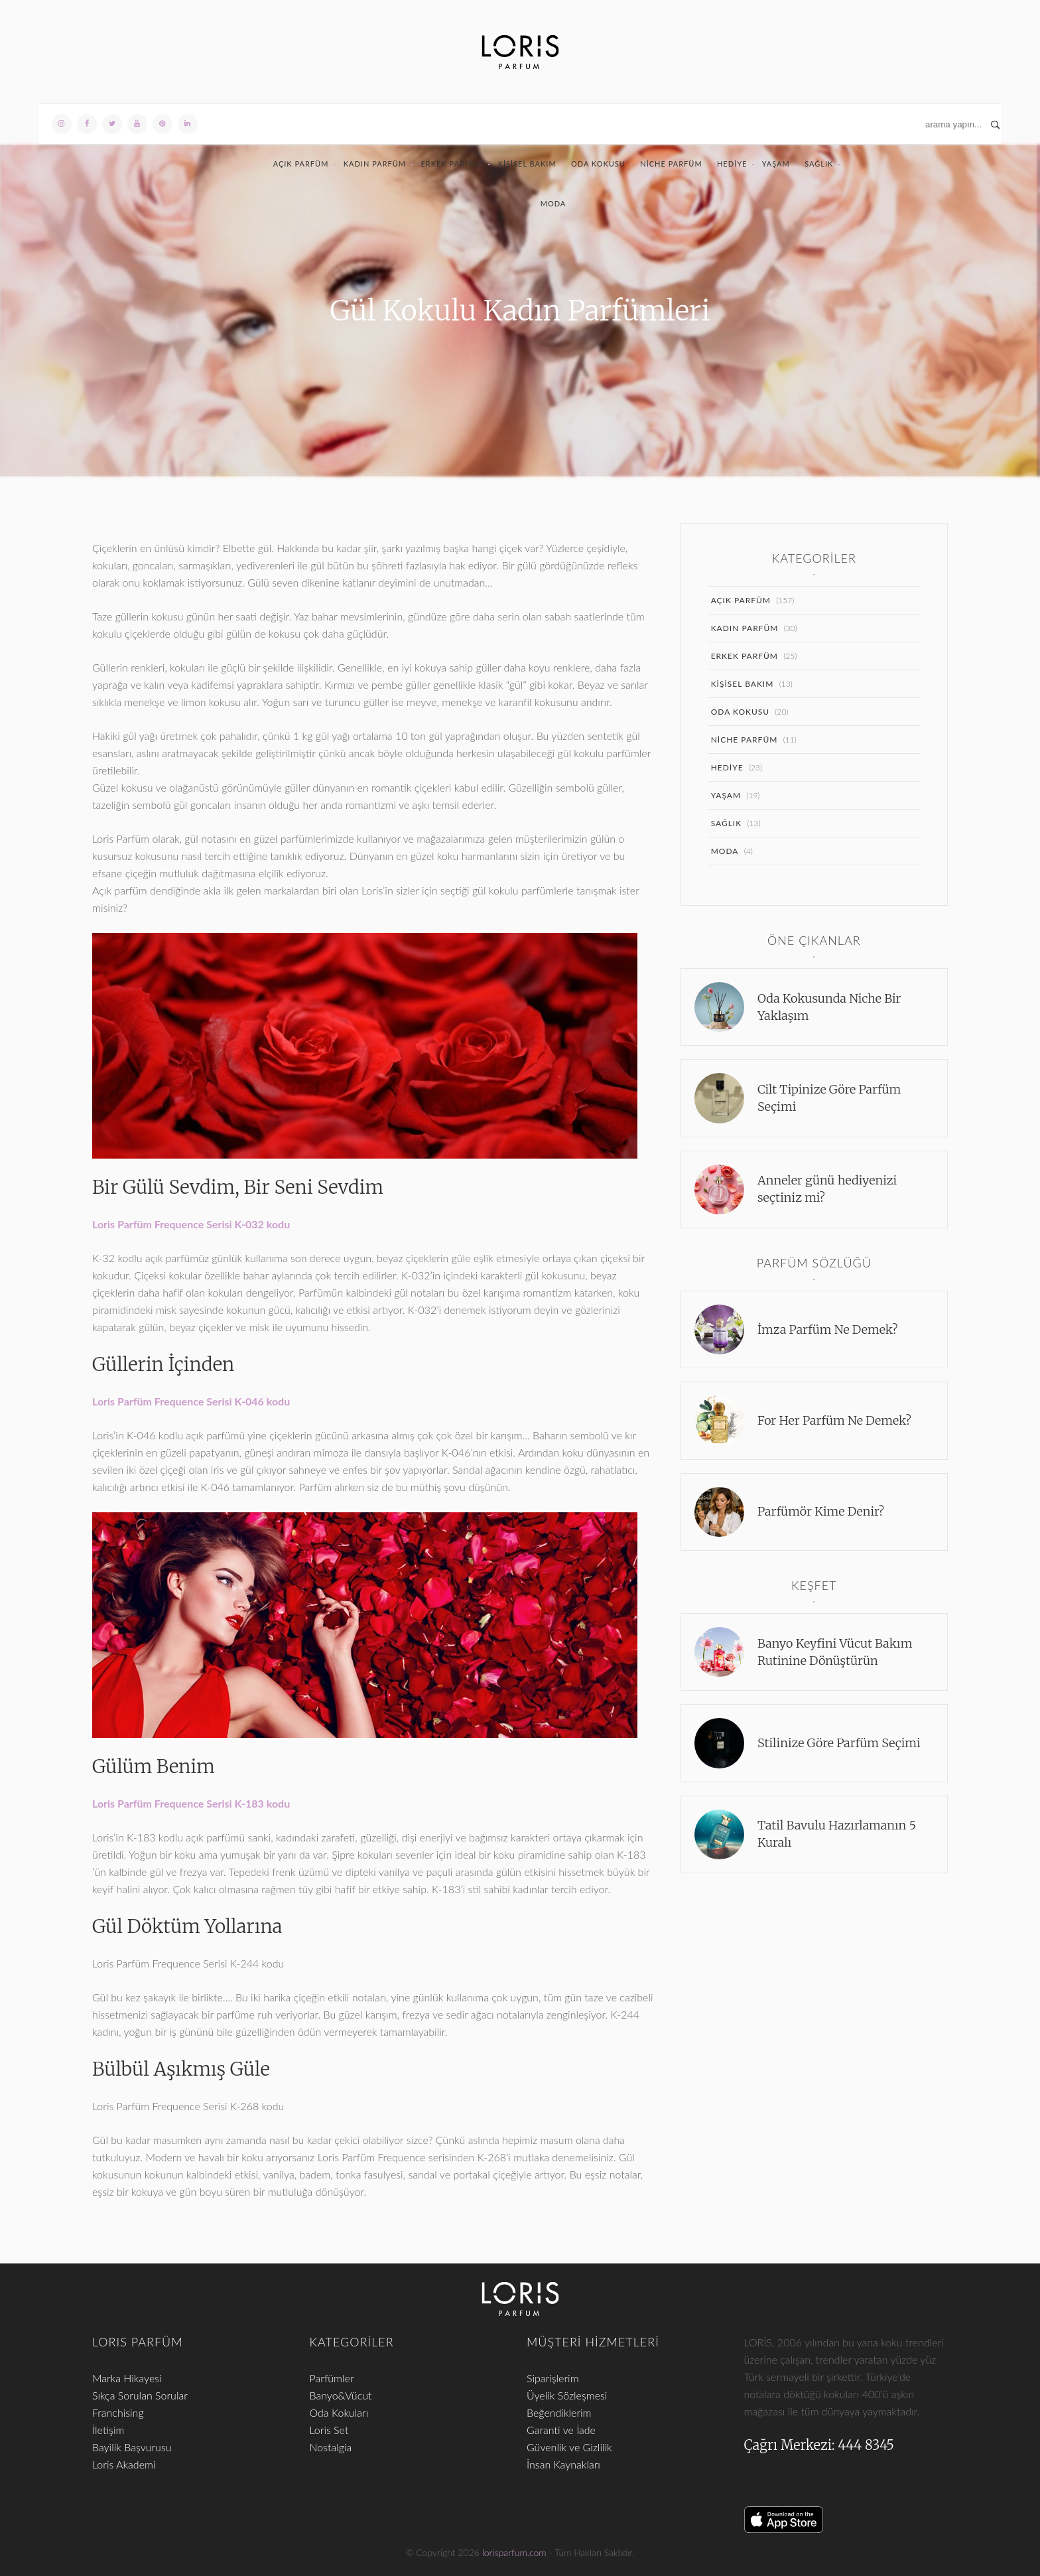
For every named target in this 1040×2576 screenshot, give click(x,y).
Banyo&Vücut (341, 2395)
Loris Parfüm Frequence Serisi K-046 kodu (191, 1401)
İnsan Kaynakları (563, 2464)
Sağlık (819, 163)
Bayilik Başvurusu (132, 2447)
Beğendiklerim (559, 2412)
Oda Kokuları (339, 2412)
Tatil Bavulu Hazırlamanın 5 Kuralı (836, 1834)
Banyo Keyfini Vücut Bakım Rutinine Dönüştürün (834, 1652)
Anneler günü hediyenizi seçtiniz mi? (827, 1189)
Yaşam (776, 163)
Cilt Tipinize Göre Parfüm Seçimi (829, 1098)
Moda (553, 203)
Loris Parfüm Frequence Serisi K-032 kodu (191, 1224)
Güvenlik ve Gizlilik (569, 2447)
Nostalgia (331, 2447)
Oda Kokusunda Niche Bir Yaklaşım (829, 1007)
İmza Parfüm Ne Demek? (827, 1329)
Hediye (732, 163)
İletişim (108, 2429)
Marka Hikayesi (127, 2378)
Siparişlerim (553, 2378)
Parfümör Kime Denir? (820, 1511)
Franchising (118, 2412)
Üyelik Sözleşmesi (567, 2395)
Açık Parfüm (301, 163)
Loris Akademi (123, 2464)
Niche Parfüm (671, 163)
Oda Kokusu (598, 163)
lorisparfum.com (514, 2552)
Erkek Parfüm (452, 163)
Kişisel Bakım (527, 163)
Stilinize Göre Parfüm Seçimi (839, 1743)
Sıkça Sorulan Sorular (140, 2395)
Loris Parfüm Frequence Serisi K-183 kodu (191, 1803)
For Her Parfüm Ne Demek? (834, 1420)
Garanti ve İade (561, 2429)
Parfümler (332, 2378)
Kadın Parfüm (375, 163)
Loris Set (329, 2429)
